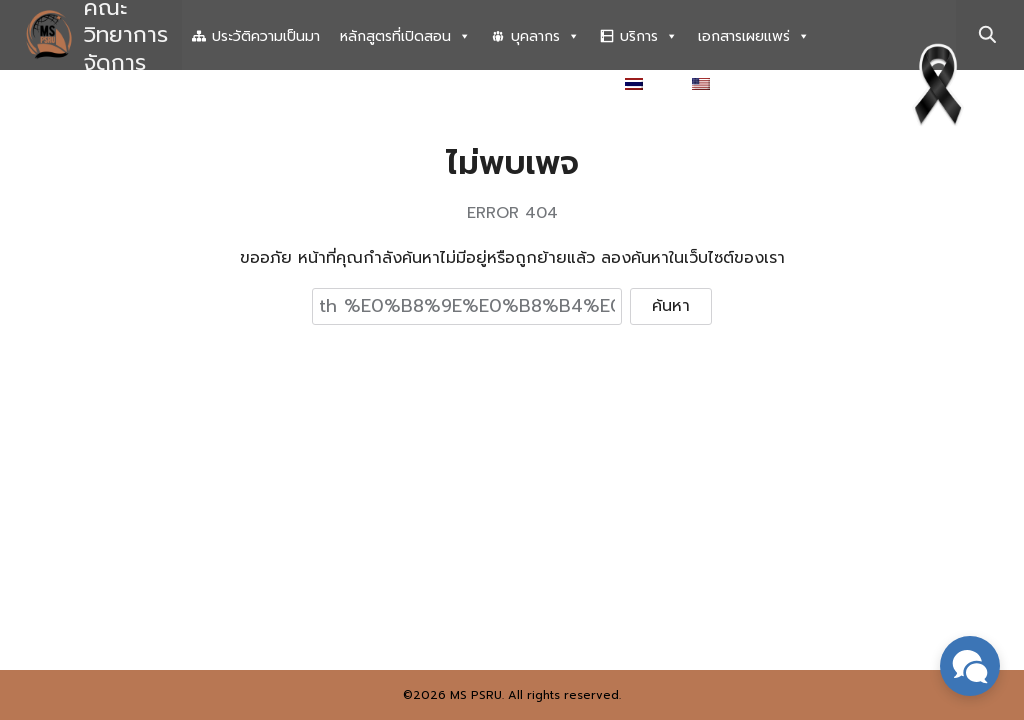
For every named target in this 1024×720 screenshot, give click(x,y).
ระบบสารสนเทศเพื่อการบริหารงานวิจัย (334, 86)
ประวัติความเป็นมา (266, 36)
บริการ (649, 37)
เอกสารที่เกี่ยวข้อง (540, 86)
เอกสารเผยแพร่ (754, 37)
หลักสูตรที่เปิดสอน (405, 37)
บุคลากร (545, 37)
